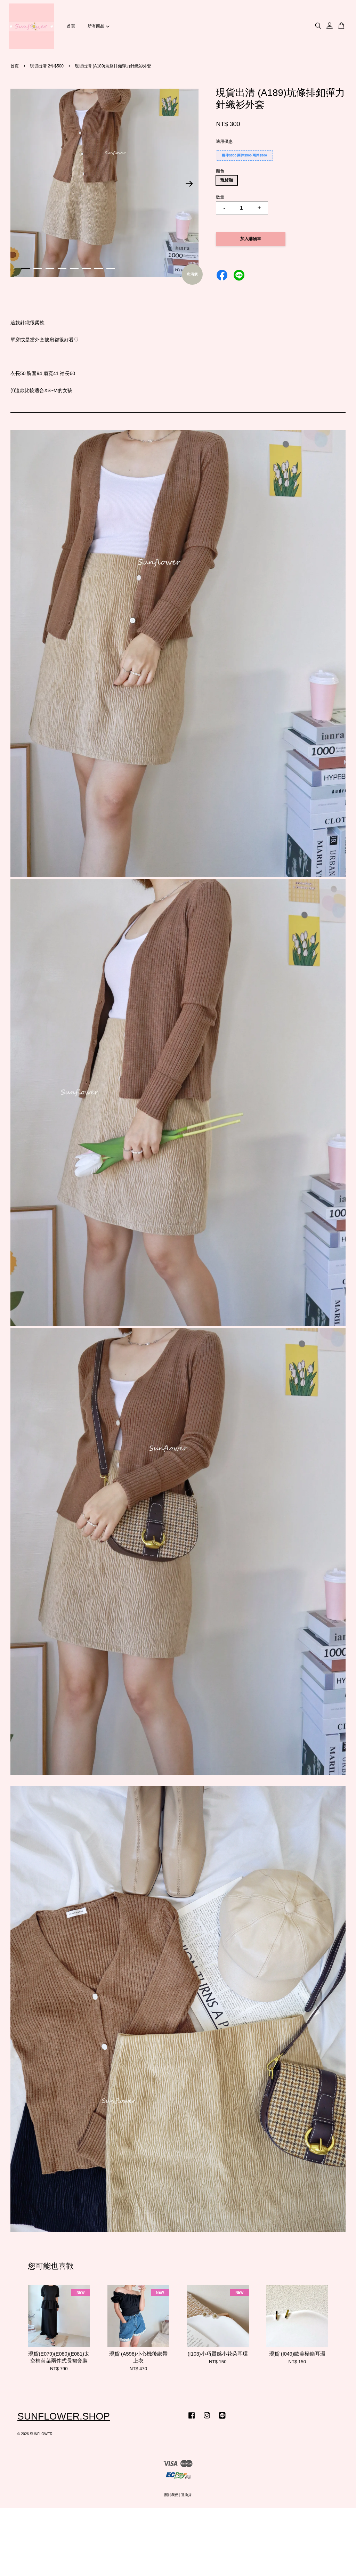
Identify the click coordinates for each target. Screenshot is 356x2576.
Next (189, 184)
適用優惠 (224, 141)
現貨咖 (226, 180)
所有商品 (98, 26)
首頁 (71, 26)
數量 (220, 197)
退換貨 (186, 2495)
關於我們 (171, 2495)
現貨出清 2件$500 (47, 66)
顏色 (220, 171)
